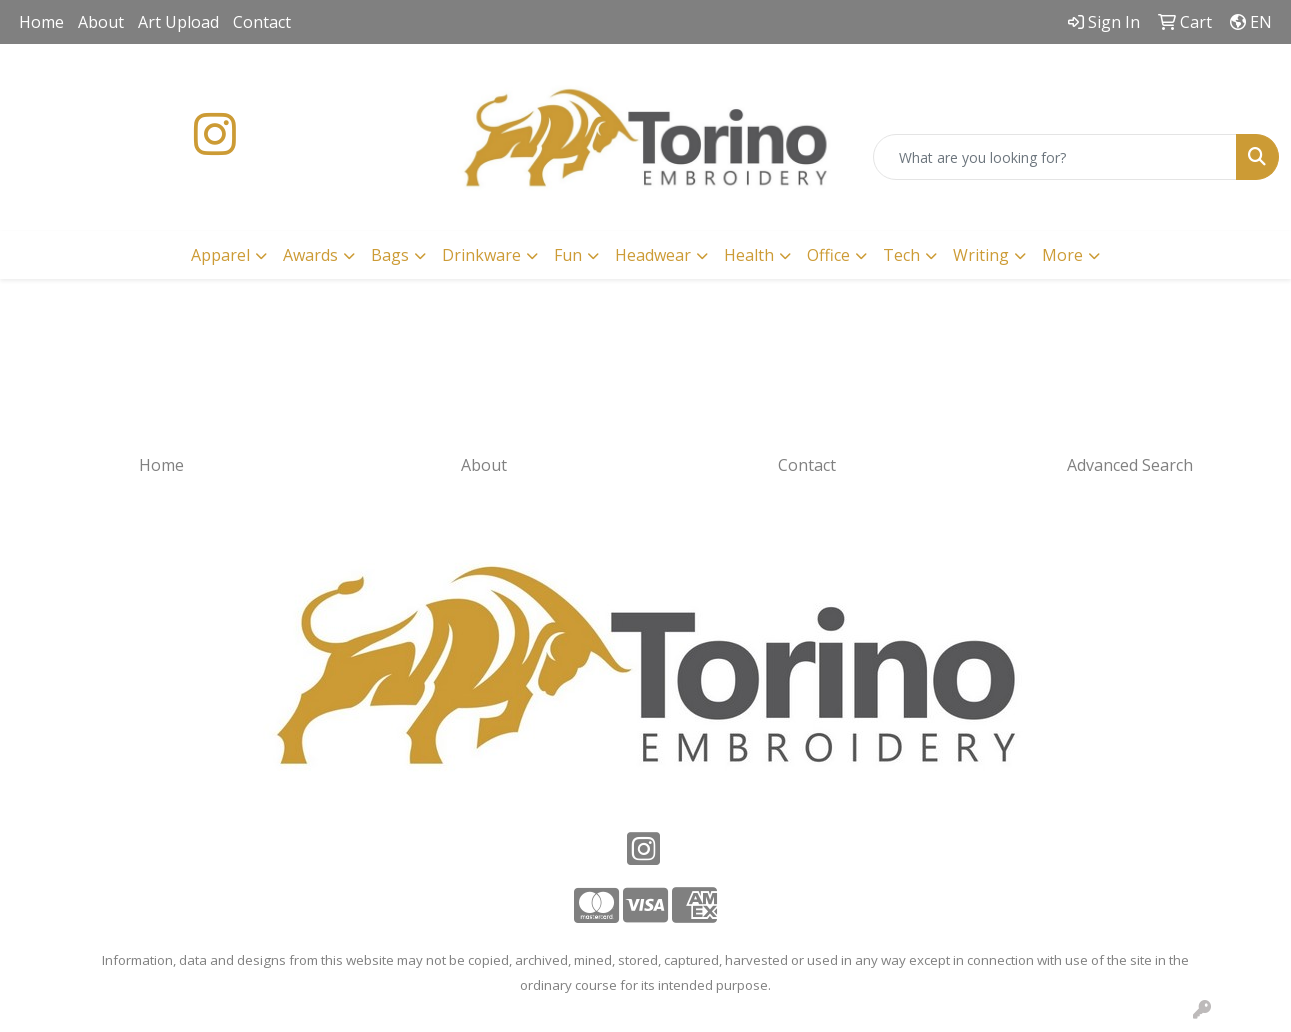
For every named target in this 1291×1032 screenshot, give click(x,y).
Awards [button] (310, 255)
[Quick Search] (1055, 157)
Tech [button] (901, 255)
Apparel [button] (220, 255)
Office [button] (828, 255)
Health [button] (749, 255)
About (101, 22)
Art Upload (178, 22)
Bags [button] (390, 255)
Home (41, 22)
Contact (262, 22)
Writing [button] (981, 255)
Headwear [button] (653, 255)
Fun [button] (568, 255)
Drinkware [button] (481, 255)
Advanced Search (1130, 465)
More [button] (1062, 255)
